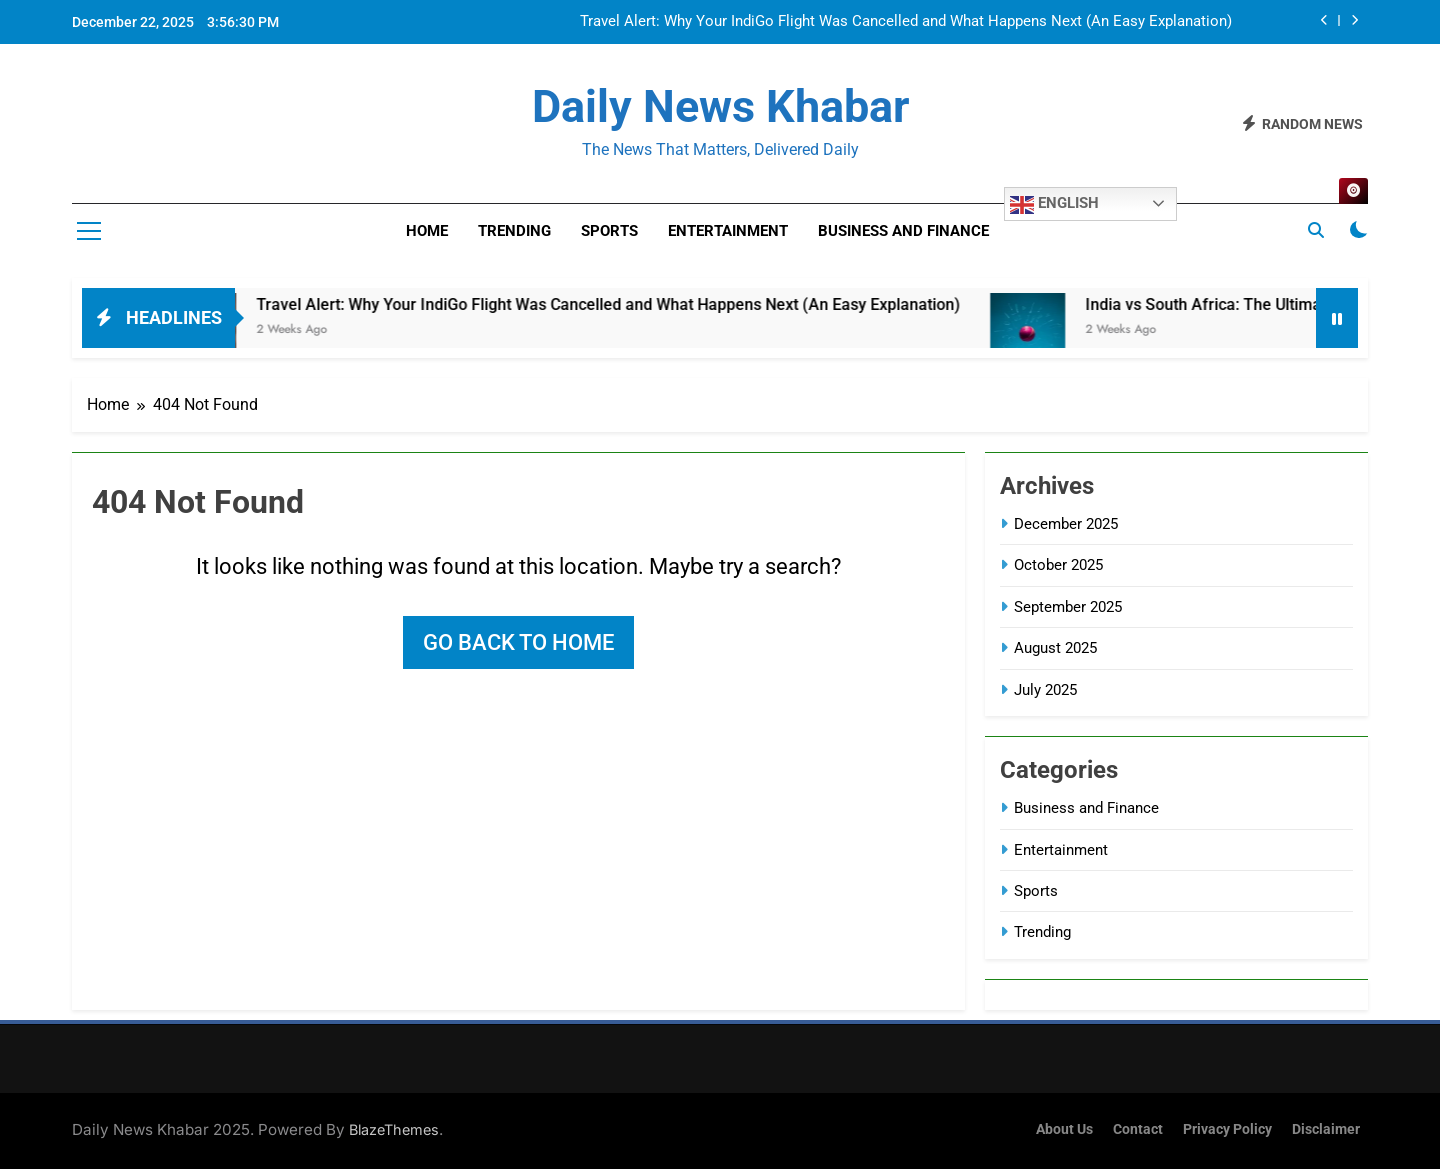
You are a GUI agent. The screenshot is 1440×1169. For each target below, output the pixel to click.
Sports (609, 231)
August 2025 (1055, 648)
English (1054, 205)
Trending (514, 231)
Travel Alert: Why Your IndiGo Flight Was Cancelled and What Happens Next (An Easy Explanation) (906, 22)
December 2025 (1066, 524)
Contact (1138, 1129)
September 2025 (1068, 607)
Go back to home (518, 642)
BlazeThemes (394, 1129)
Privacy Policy (1227, 1129)
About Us (1064, 1129)
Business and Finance (903, 231)
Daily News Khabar (720, 106)
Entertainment (728, 231)
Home (427, 231)
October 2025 (1058, 565)
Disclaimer (1326, 1129)
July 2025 (1045, 690)
